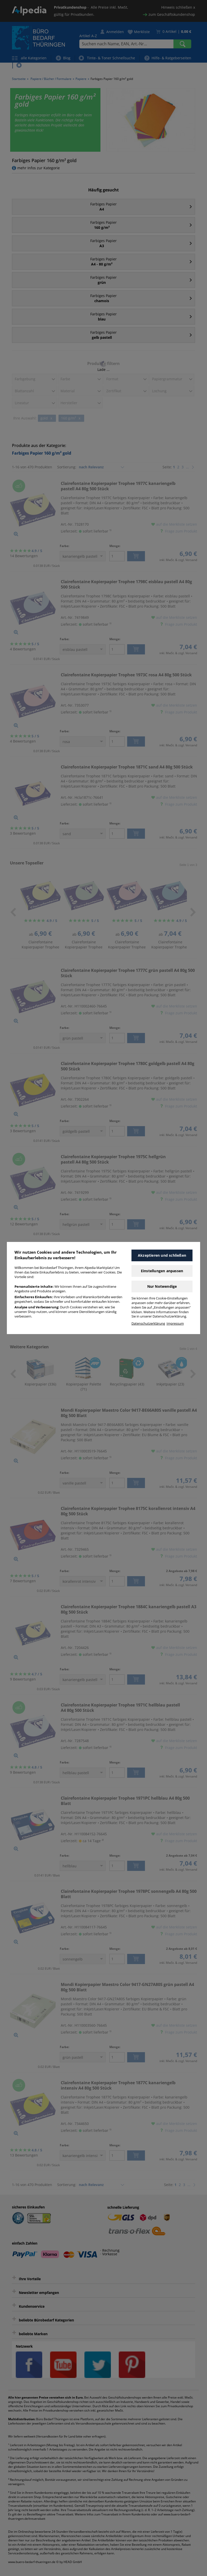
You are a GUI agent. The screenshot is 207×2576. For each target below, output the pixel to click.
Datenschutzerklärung (148, 1323)
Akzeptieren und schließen (162, 1255)
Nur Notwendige (162, 1286)
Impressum (175, 1323)
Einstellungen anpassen (162, 1270)
